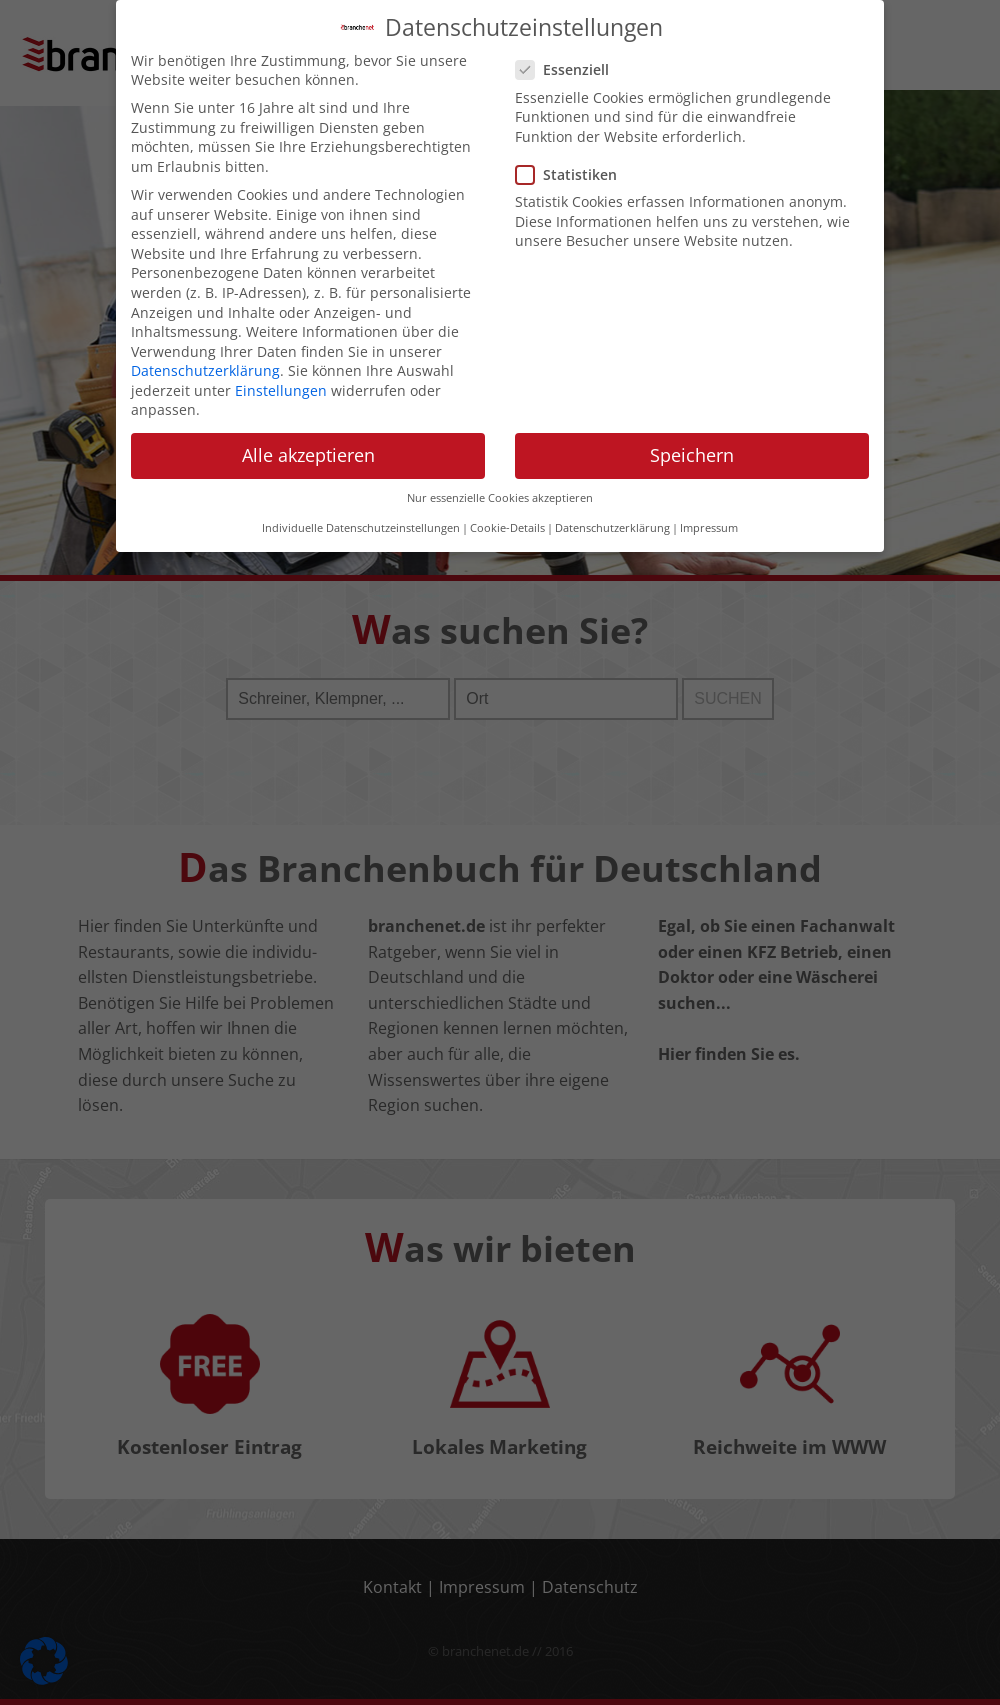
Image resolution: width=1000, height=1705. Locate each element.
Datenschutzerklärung (205, 354)
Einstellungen (281, 374)
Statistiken (572, 158)
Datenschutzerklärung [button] (612, 512)
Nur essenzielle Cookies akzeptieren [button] (500, 482)
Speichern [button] (692, 439)
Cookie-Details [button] (507, 512)
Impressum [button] (709, 512)
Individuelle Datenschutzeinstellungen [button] (361, 512)
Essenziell (568, 53)
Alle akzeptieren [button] (308, 439)
